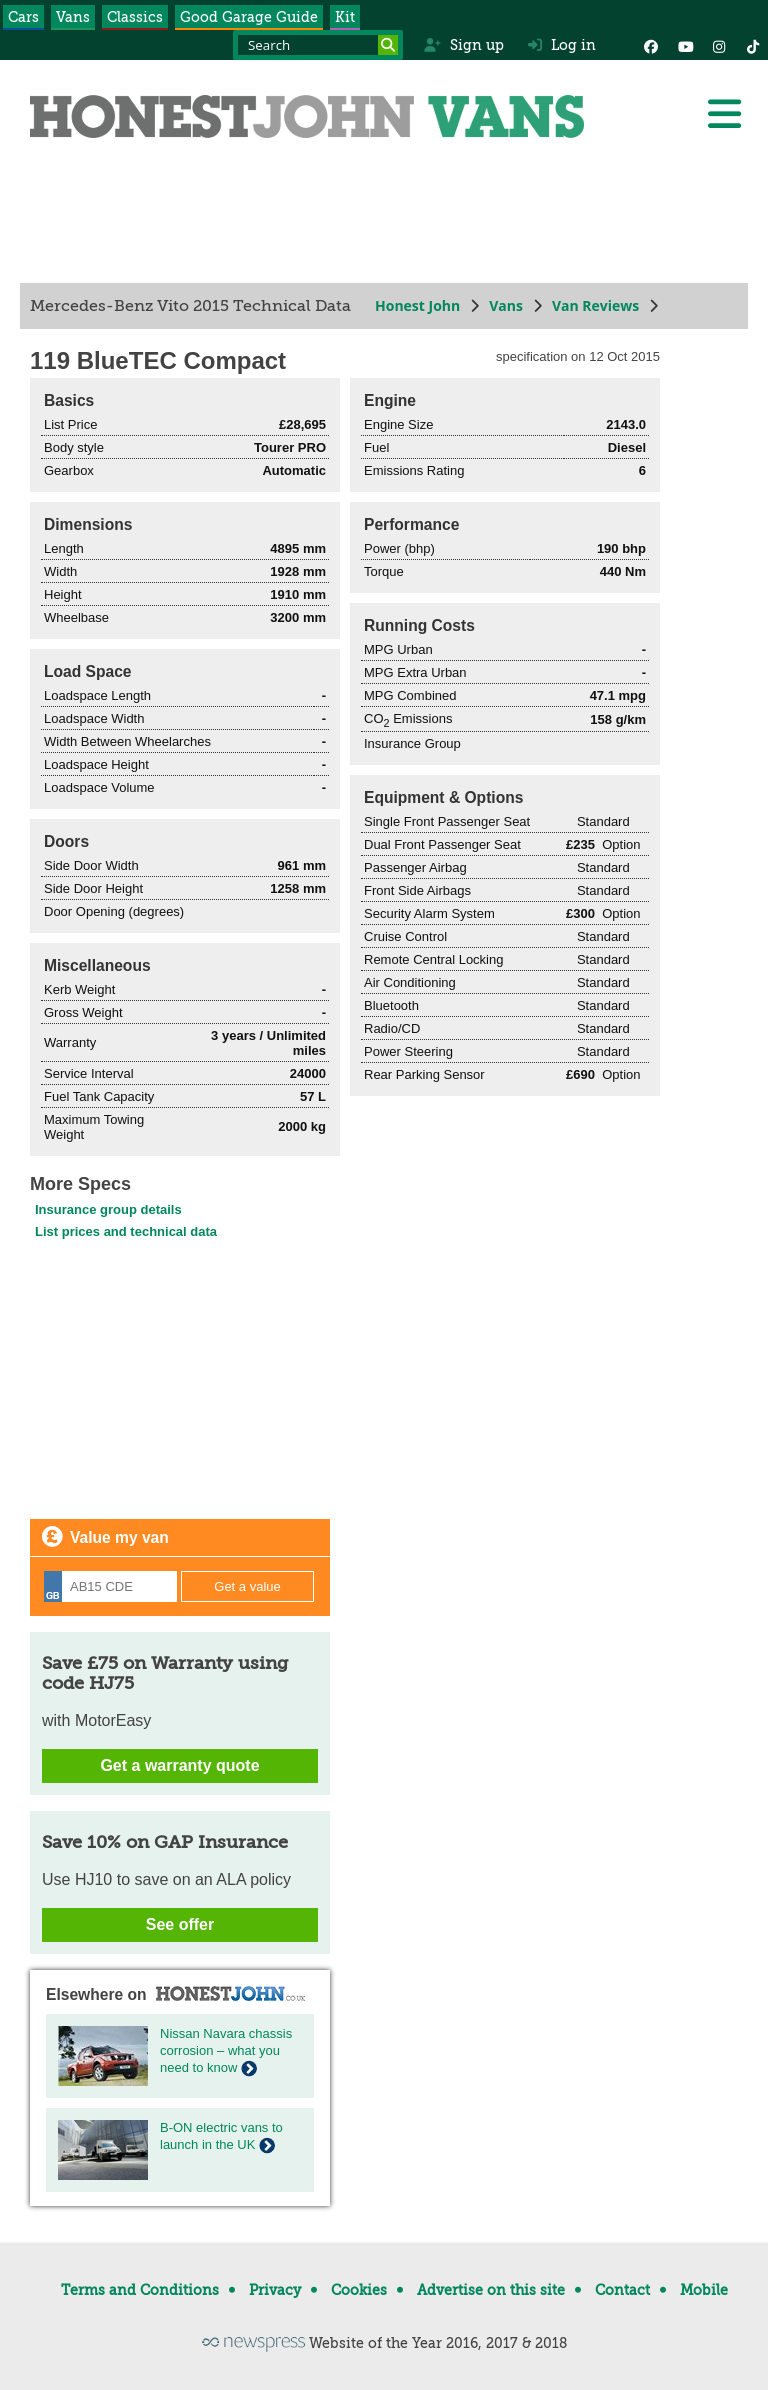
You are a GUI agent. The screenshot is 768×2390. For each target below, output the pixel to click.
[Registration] (110, 1586)
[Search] (388, 45)
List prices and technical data (126, 1231)
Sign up (463, 45)
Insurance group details (108, 1209)
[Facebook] (651, 45)
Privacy (275, 2290)
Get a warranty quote (179, 1765)
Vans (73, 17)
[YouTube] (685, 45)
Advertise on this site (491, 2290)
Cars (23, 17)
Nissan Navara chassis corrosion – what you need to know (226, 2050)
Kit (345, 17)
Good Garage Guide (249, 17)
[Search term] (318, 45)
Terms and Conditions (140, 2290)
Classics (135, 17)
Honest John (417, 305)
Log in (562, 45)
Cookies (359, 2290)
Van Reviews (595, 305)
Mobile (704, 2290)
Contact (622, 2290)
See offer (180, 1924)
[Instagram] (719, 45)
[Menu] (724, 114)
